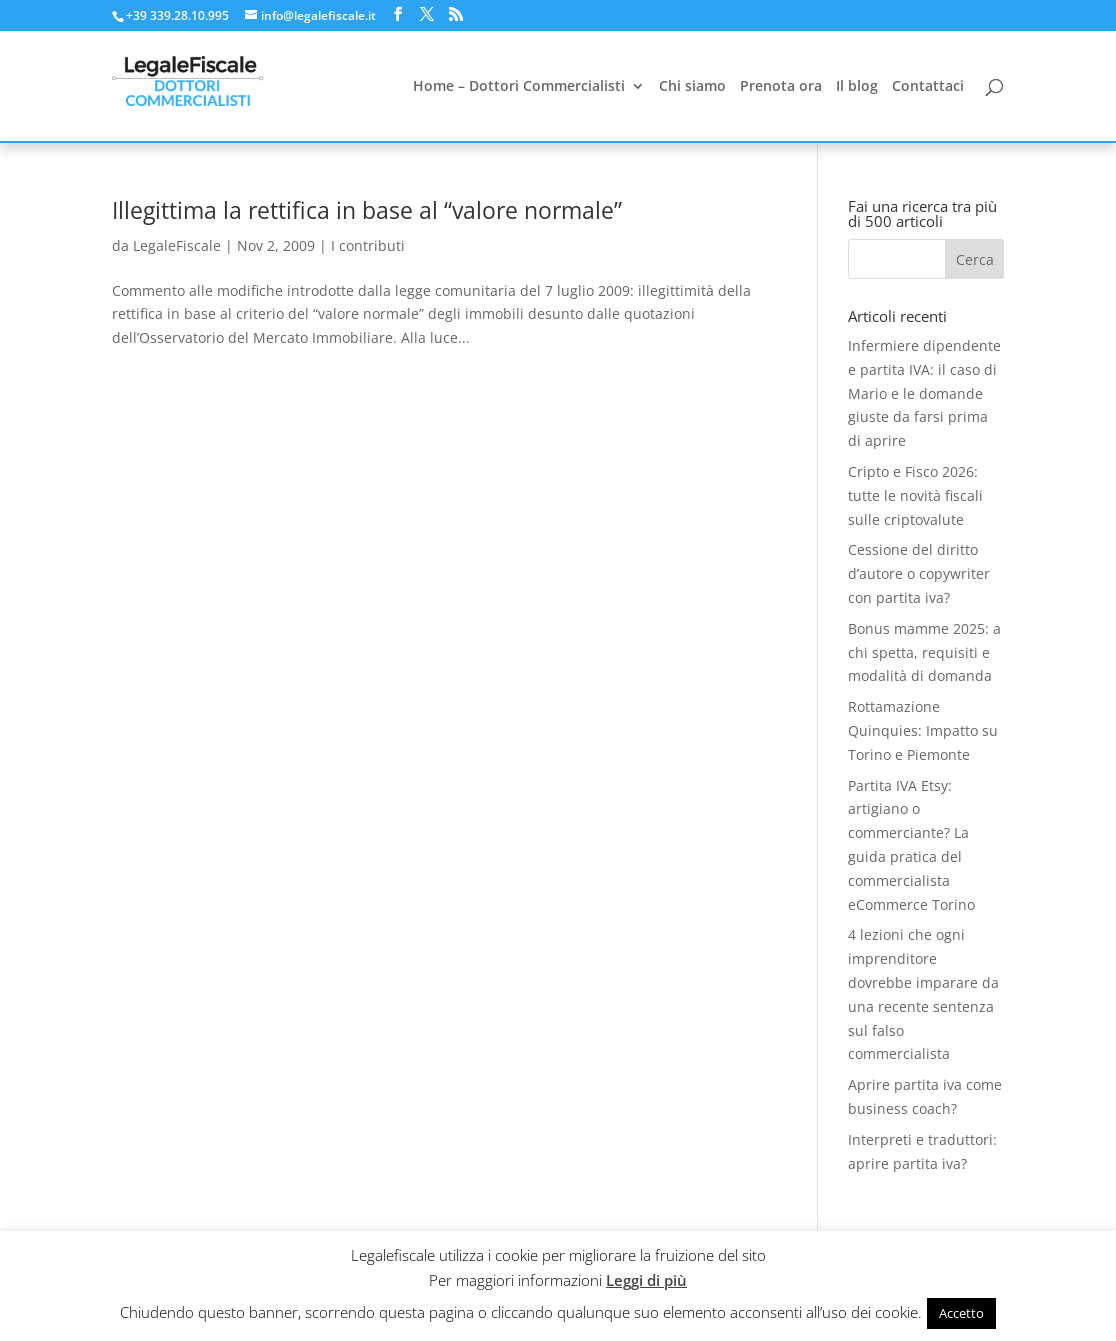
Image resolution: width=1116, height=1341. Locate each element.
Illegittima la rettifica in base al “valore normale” (367, 210)
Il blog (857, 87)
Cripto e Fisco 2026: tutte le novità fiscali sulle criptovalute (915, 495)
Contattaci (928, 87)
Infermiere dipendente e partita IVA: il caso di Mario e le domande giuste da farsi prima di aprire (924, 393)
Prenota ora (781, 87)
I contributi (368, 245)
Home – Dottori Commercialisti (519, 87)
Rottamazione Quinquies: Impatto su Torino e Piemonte (923, 730)
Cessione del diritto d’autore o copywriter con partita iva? (919, 573)
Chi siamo (692, 87)
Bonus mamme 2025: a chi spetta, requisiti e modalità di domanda (924, 652)
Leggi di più (646, 1280)
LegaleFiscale (177, 245)
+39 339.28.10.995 (177, 15)
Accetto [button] (961, 1313)
